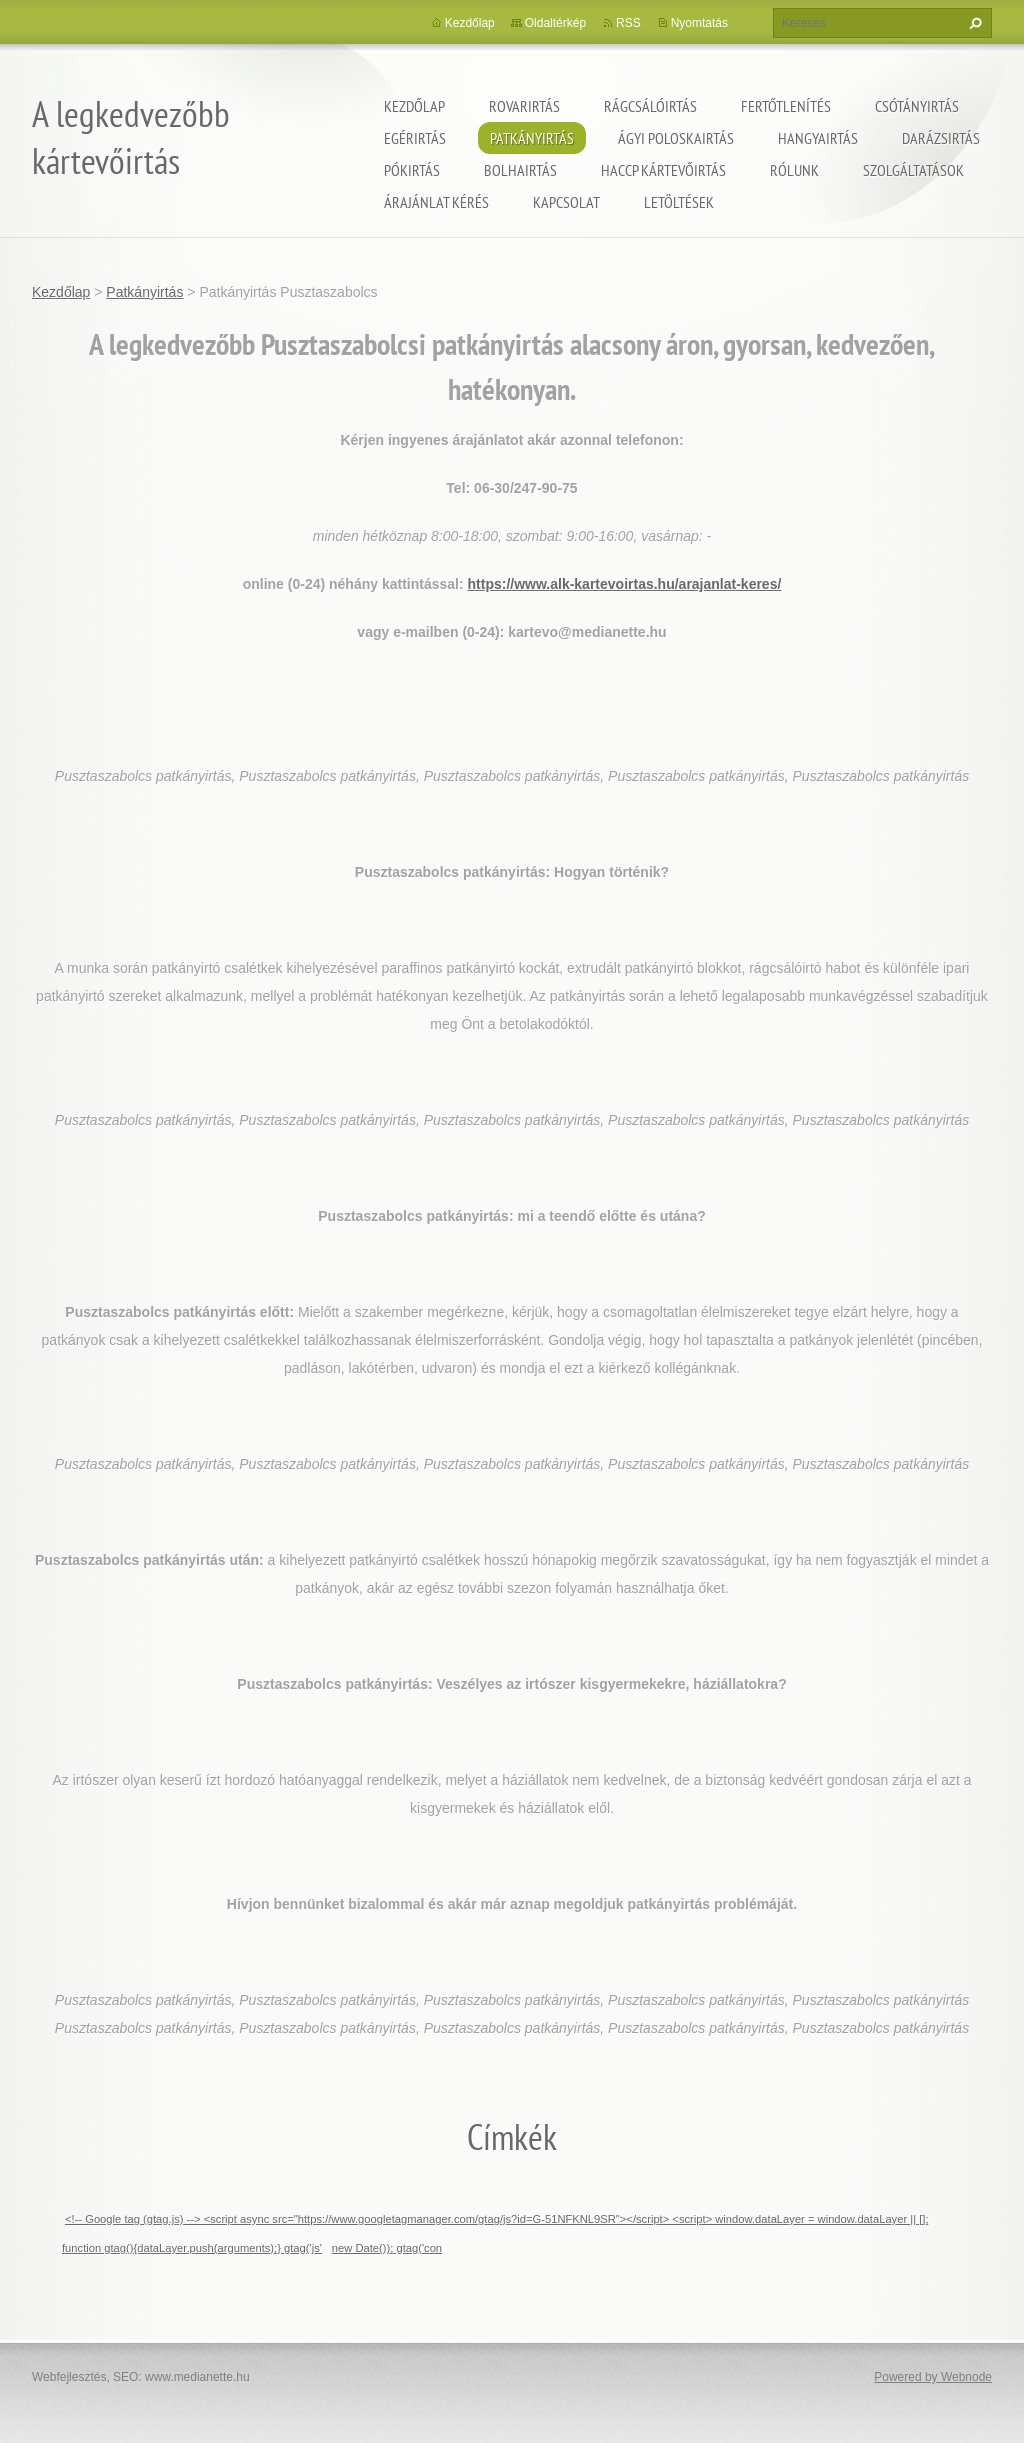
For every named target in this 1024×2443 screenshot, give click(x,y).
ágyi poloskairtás (676, 138)
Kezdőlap (414, 106)
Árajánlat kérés (436, 202)
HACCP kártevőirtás (663, 170)
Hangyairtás (818, 138)
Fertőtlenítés (786, 106)
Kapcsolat (566, 202)
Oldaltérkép (555, 23)
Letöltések (679, 202)
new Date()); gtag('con (387, 2248)
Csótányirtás (917, 106)
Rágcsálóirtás (650, 106)
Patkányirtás (532, 138)
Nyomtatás (699, 23)
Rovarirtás (524, 106)
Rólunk (794, 170)
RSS (628, 23)
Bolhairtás (520, 170)
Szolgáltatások (913, 170)
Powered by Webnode (933, 2377)
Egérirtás (415, 138)
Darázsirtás (941, 138)
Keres (973, 23)
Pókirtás (412, 170)
